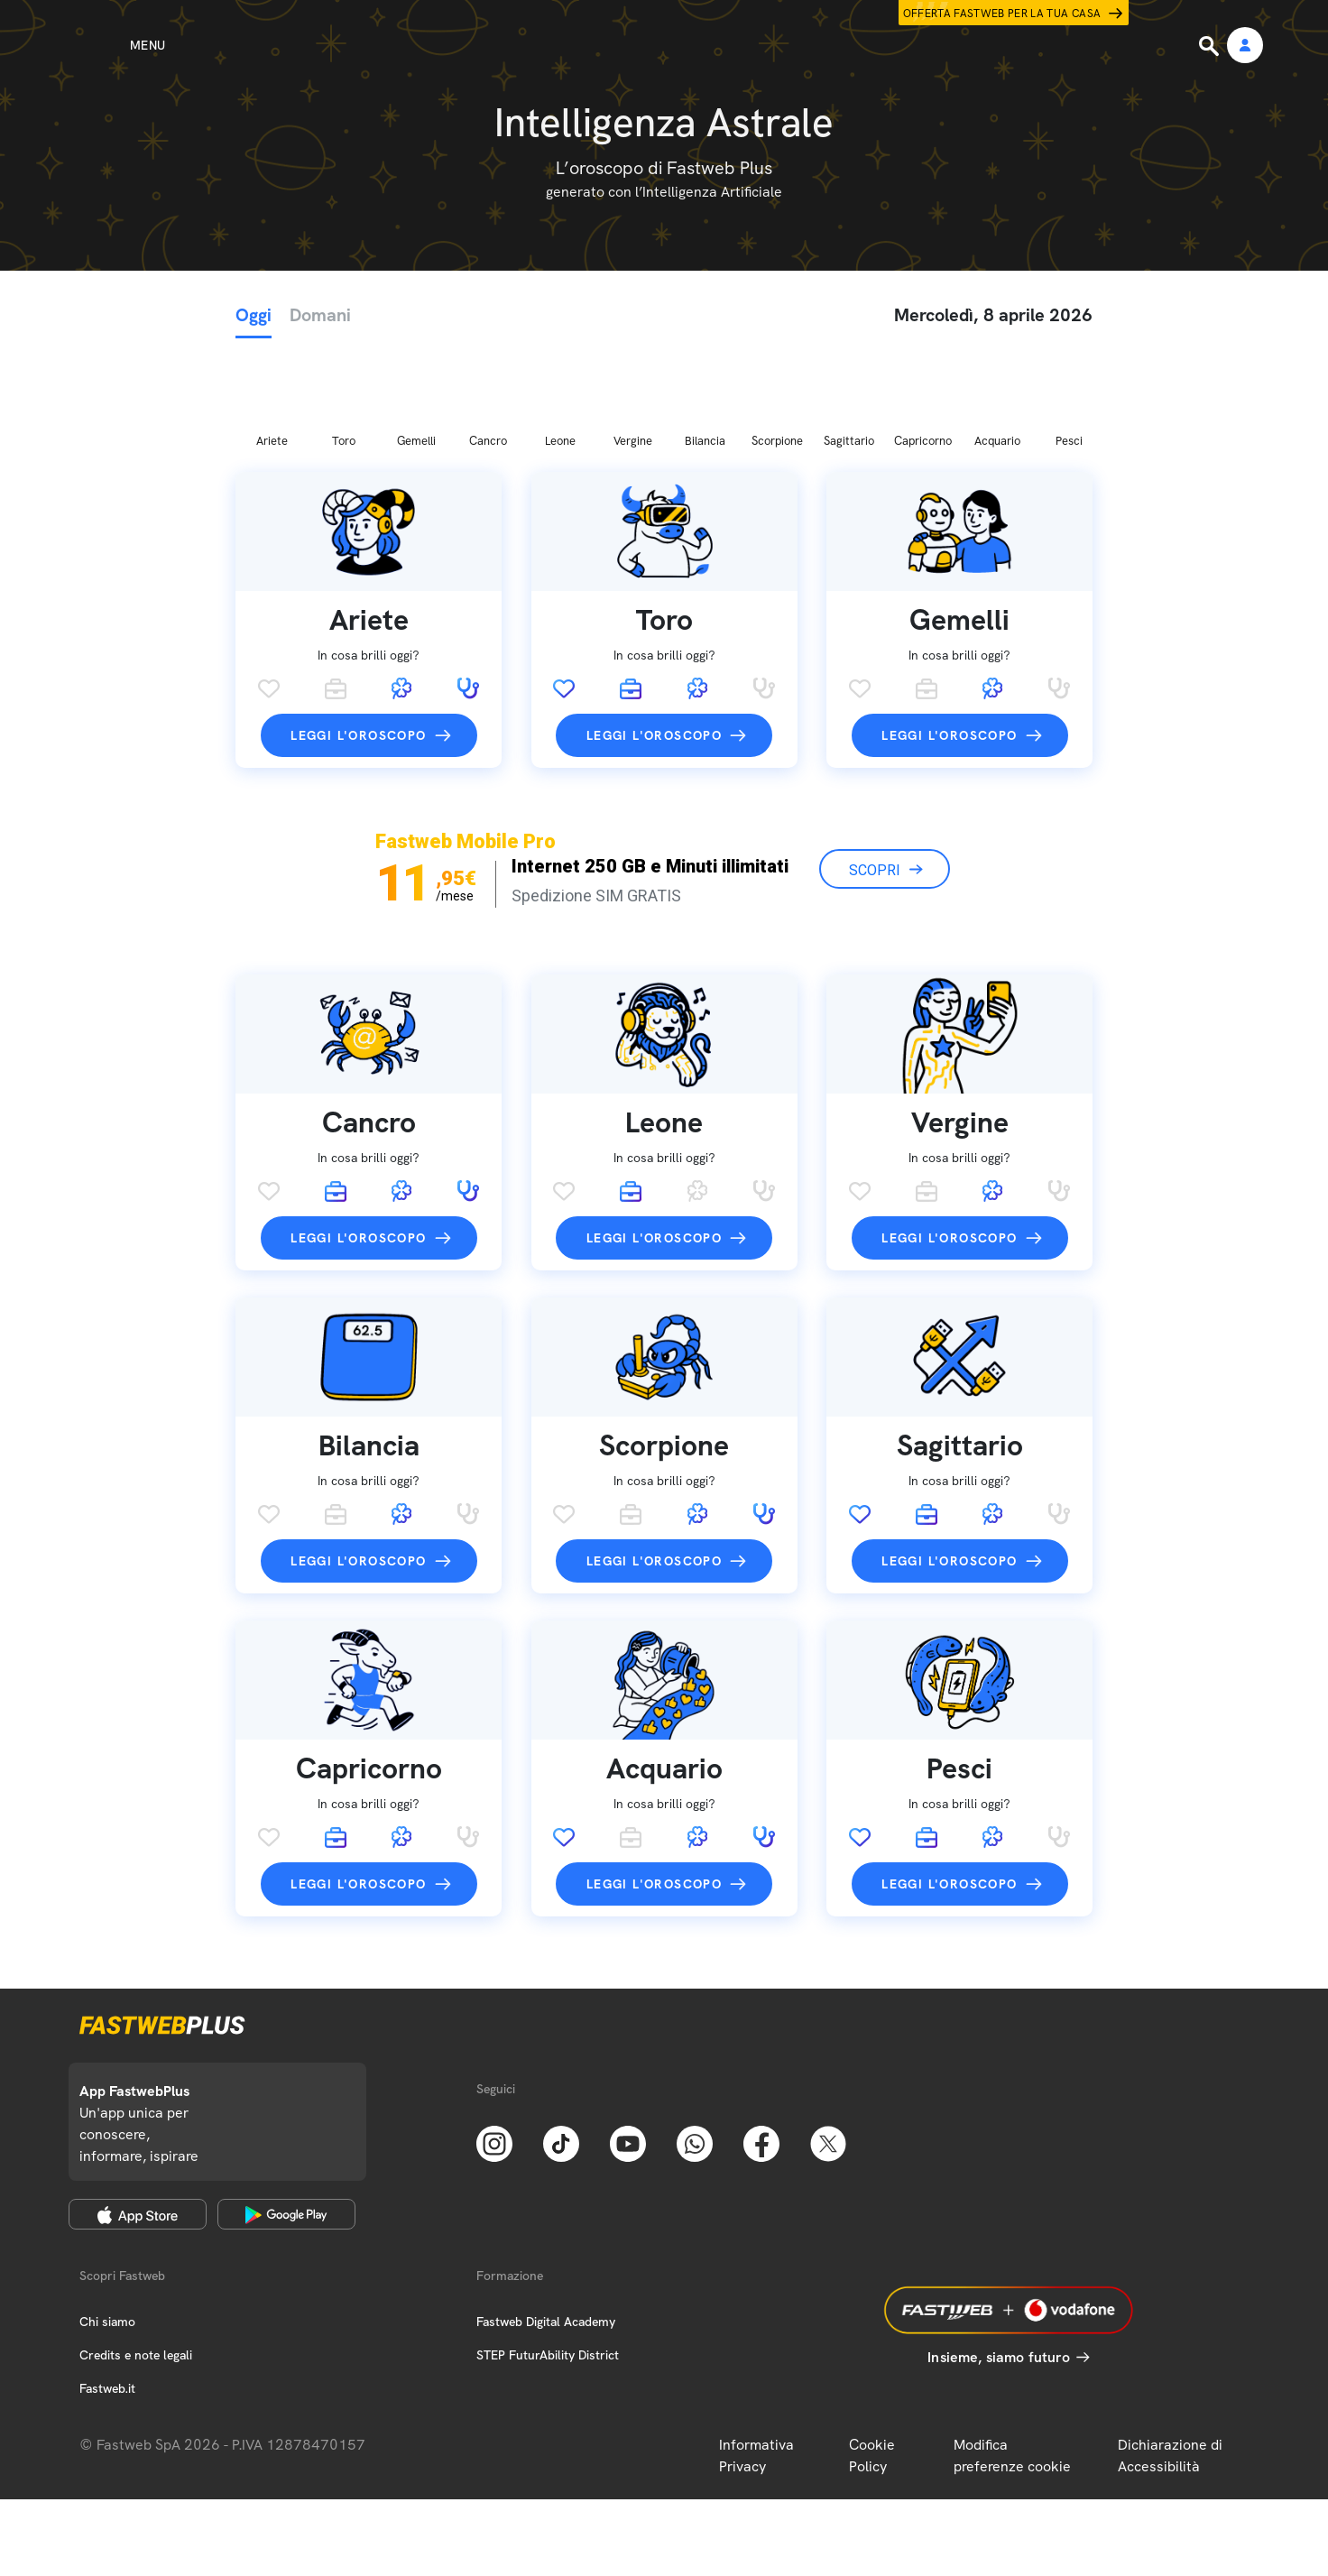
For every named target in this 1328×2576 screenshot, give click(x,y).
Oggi (253, 315)
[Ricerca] (1210, 46)
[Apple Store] (138, 2119)
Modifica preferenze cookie (1012, 2361)
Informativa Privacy (756, 2361)
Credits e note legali (135, 2260)
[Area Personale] (1245, 46)
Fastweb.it (107, 2293)
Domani (320, 315)
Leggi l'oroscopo (358, 640)
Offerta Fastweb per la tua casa (1002, 13)
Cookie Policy (872, 2361)
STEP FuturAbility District (547, 2260)
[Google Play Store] (286, 2119)
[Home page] (664, 45)
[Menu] (115, 45)
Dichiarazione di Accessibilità (1170, 2361)
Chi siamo (107, 2227)
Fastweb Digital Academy (545, 2227)
